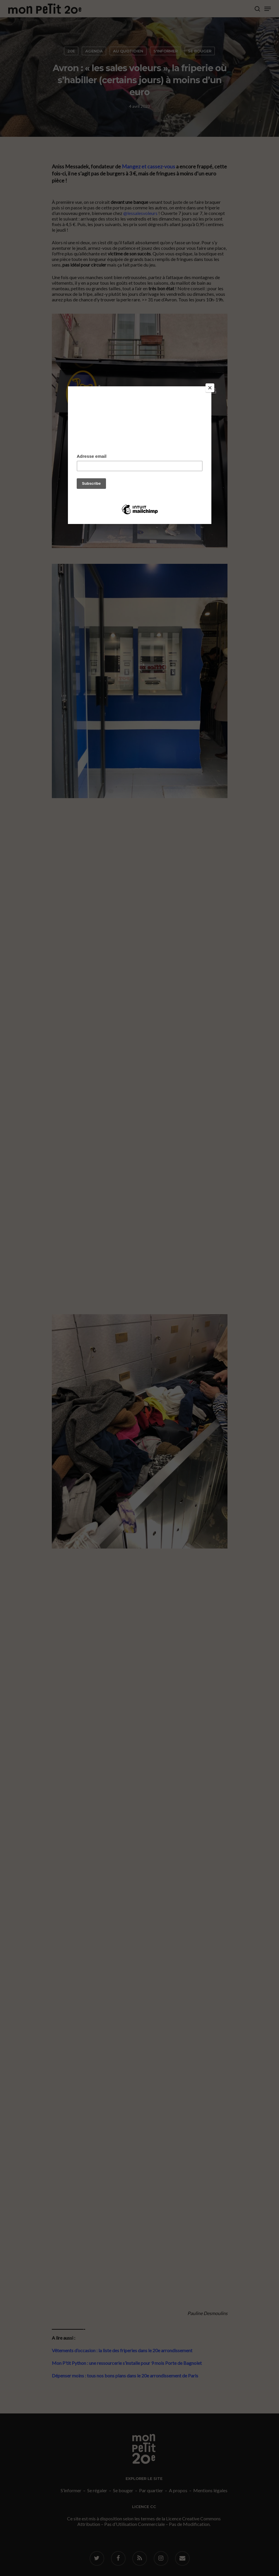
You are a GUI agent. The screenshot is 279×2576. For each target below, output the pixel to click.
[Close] (210, 387)
